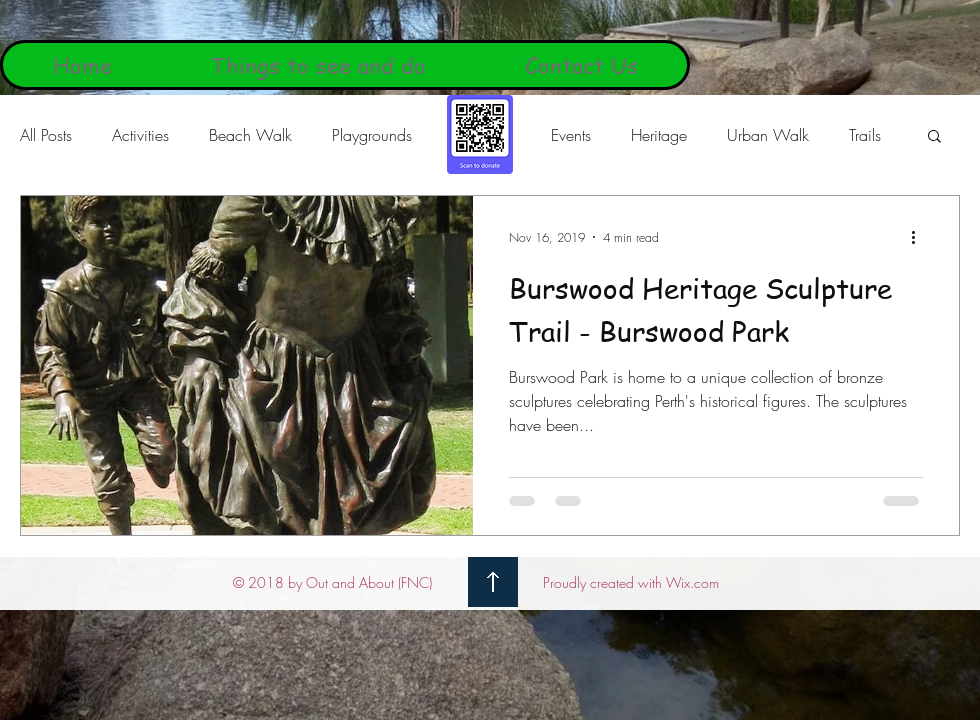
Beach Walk (250, 135)
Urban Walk (768, 135)
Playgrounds (372, 135)
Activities (140, 135)
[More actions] (920, 237)
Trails (865, 135)
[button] (934, 137)
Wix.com (692, 582)
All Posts (46, 135)
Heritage (659, 135)
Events (571, 135)
